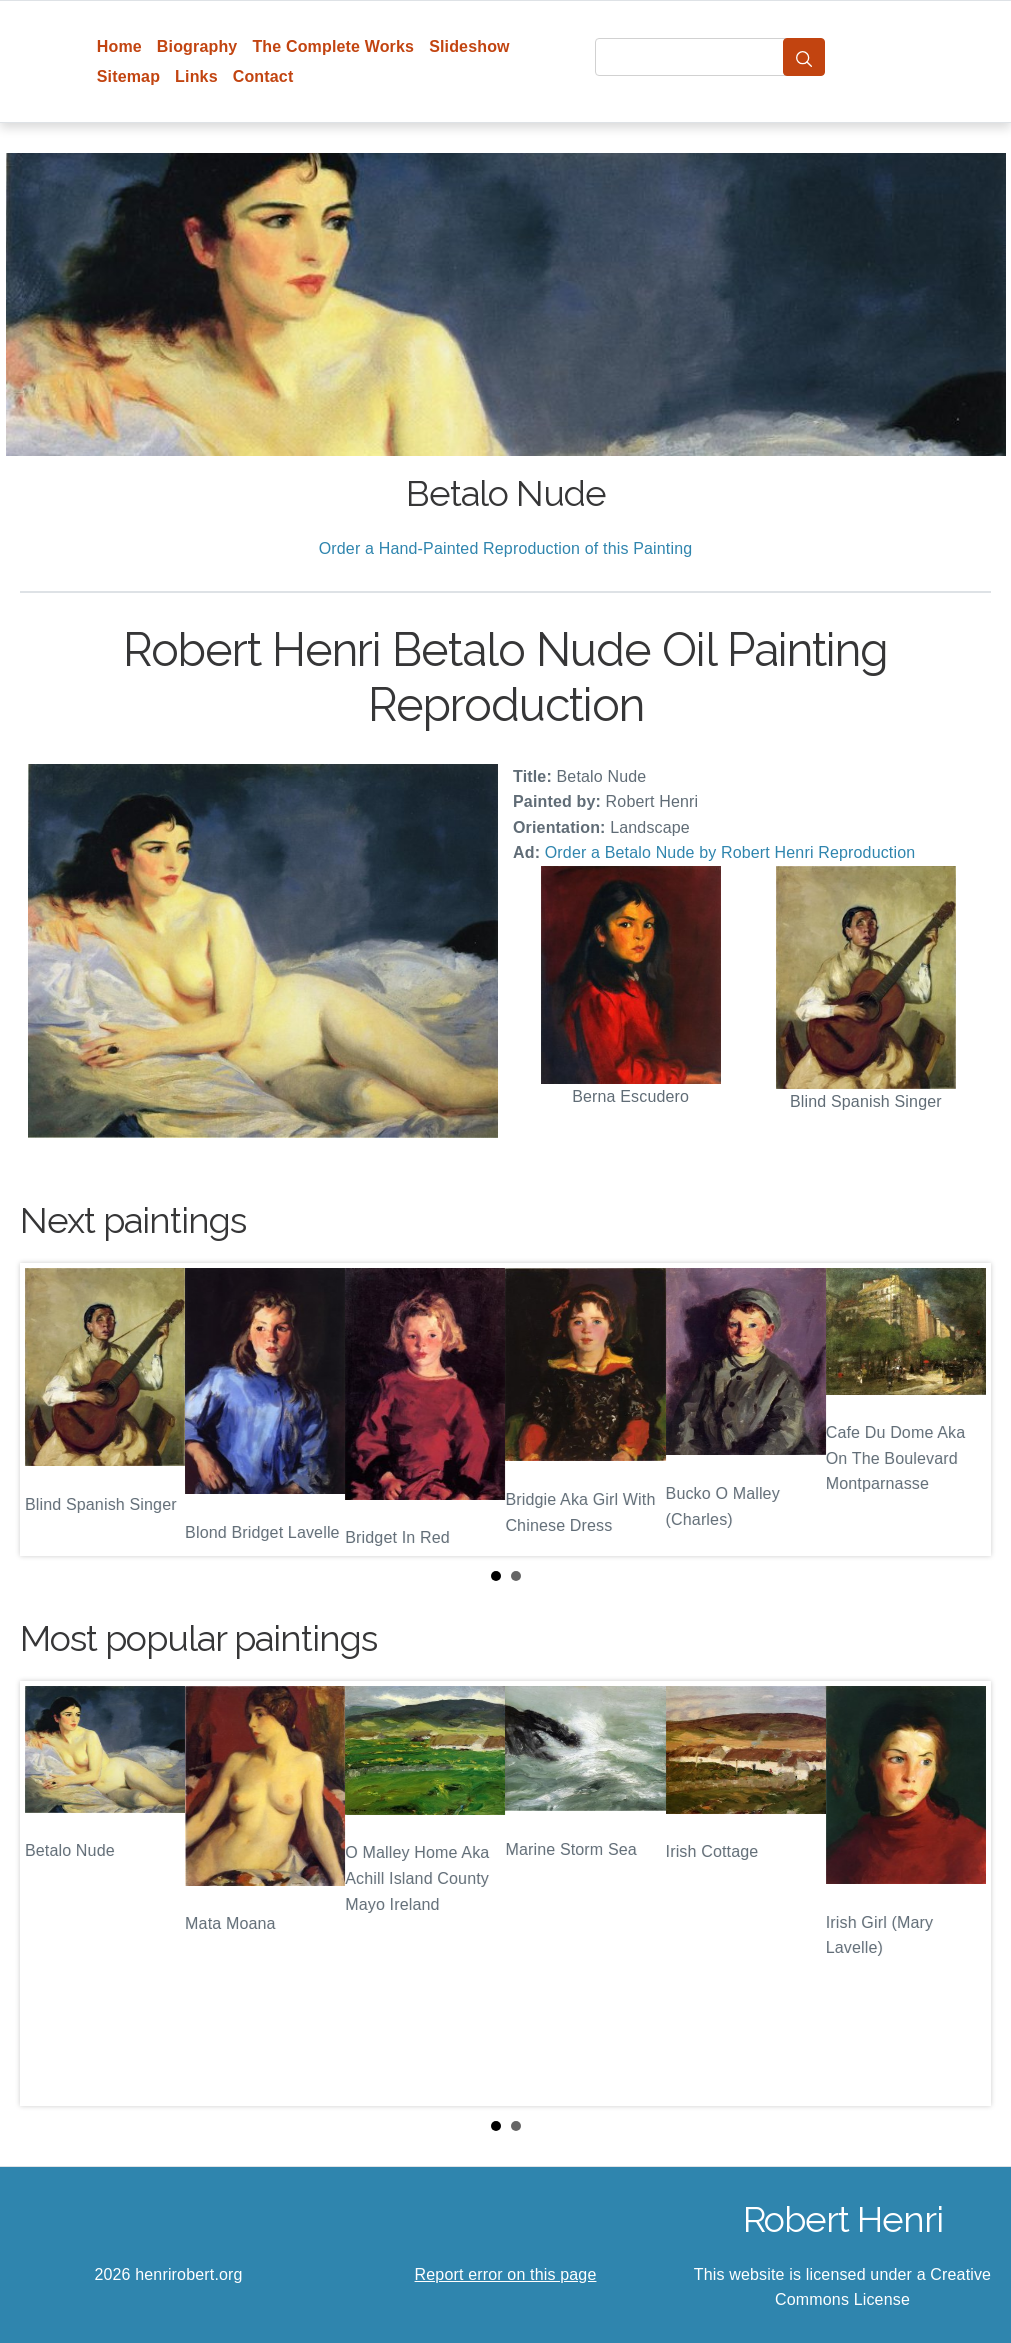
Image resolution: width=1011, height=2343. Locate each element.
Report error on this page (506, 2274)
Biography (197, 46)
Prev (51, 1409)
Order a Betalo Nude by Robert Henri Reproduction (730, 852)
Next (960, 1409)
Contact (263, 76)
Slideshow (469, 46)
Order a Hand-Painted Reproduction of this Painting (506, 548)
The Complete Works (333, 46)
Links (196, 76)
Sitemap (128, 76)
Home (119, 46)
